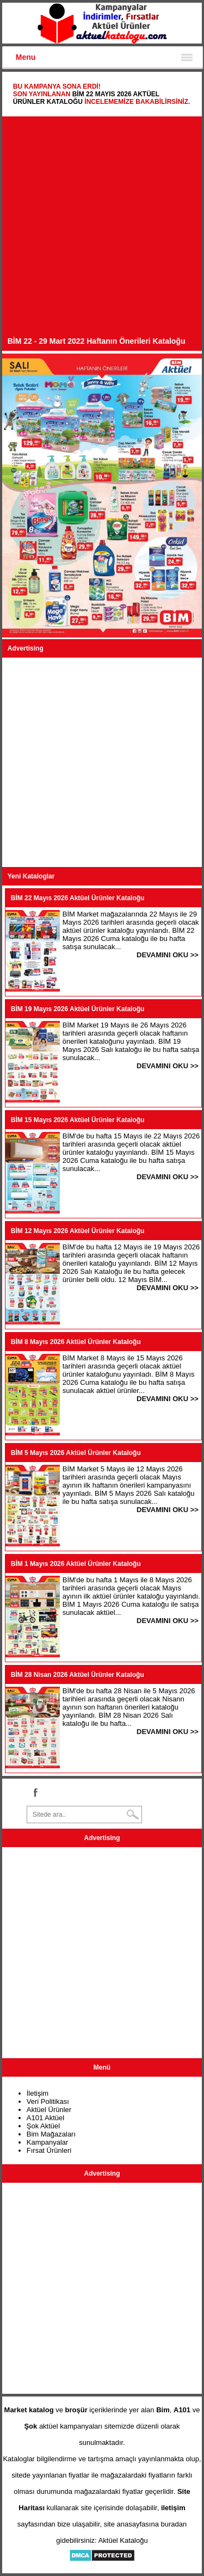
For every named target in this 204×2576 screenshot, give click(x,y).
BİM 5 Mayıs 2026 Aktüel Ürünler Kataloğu (76, 1453)
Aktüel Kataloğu (123, 2540)
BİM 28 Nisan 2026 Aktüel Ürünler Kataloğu (77, 1675)
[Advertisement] (102, 229)
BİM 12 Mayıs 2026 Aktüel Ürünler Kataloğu (78, 1231)
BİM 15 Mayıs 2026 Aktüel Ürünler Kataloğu (78, 1120)
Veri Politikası (48, 2101)
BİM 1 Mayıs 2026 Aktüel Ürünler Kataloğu (76, 1564)
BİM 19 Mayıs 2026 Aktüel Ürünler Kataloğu (78, 1009)
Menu (26, 57)
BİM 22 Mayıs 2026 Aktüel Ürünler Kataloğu (78, 898)
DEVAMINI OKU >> (168, 955)
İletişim (37, 2093)
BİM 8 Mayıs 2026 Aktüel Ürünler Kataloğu (76, 1342)
